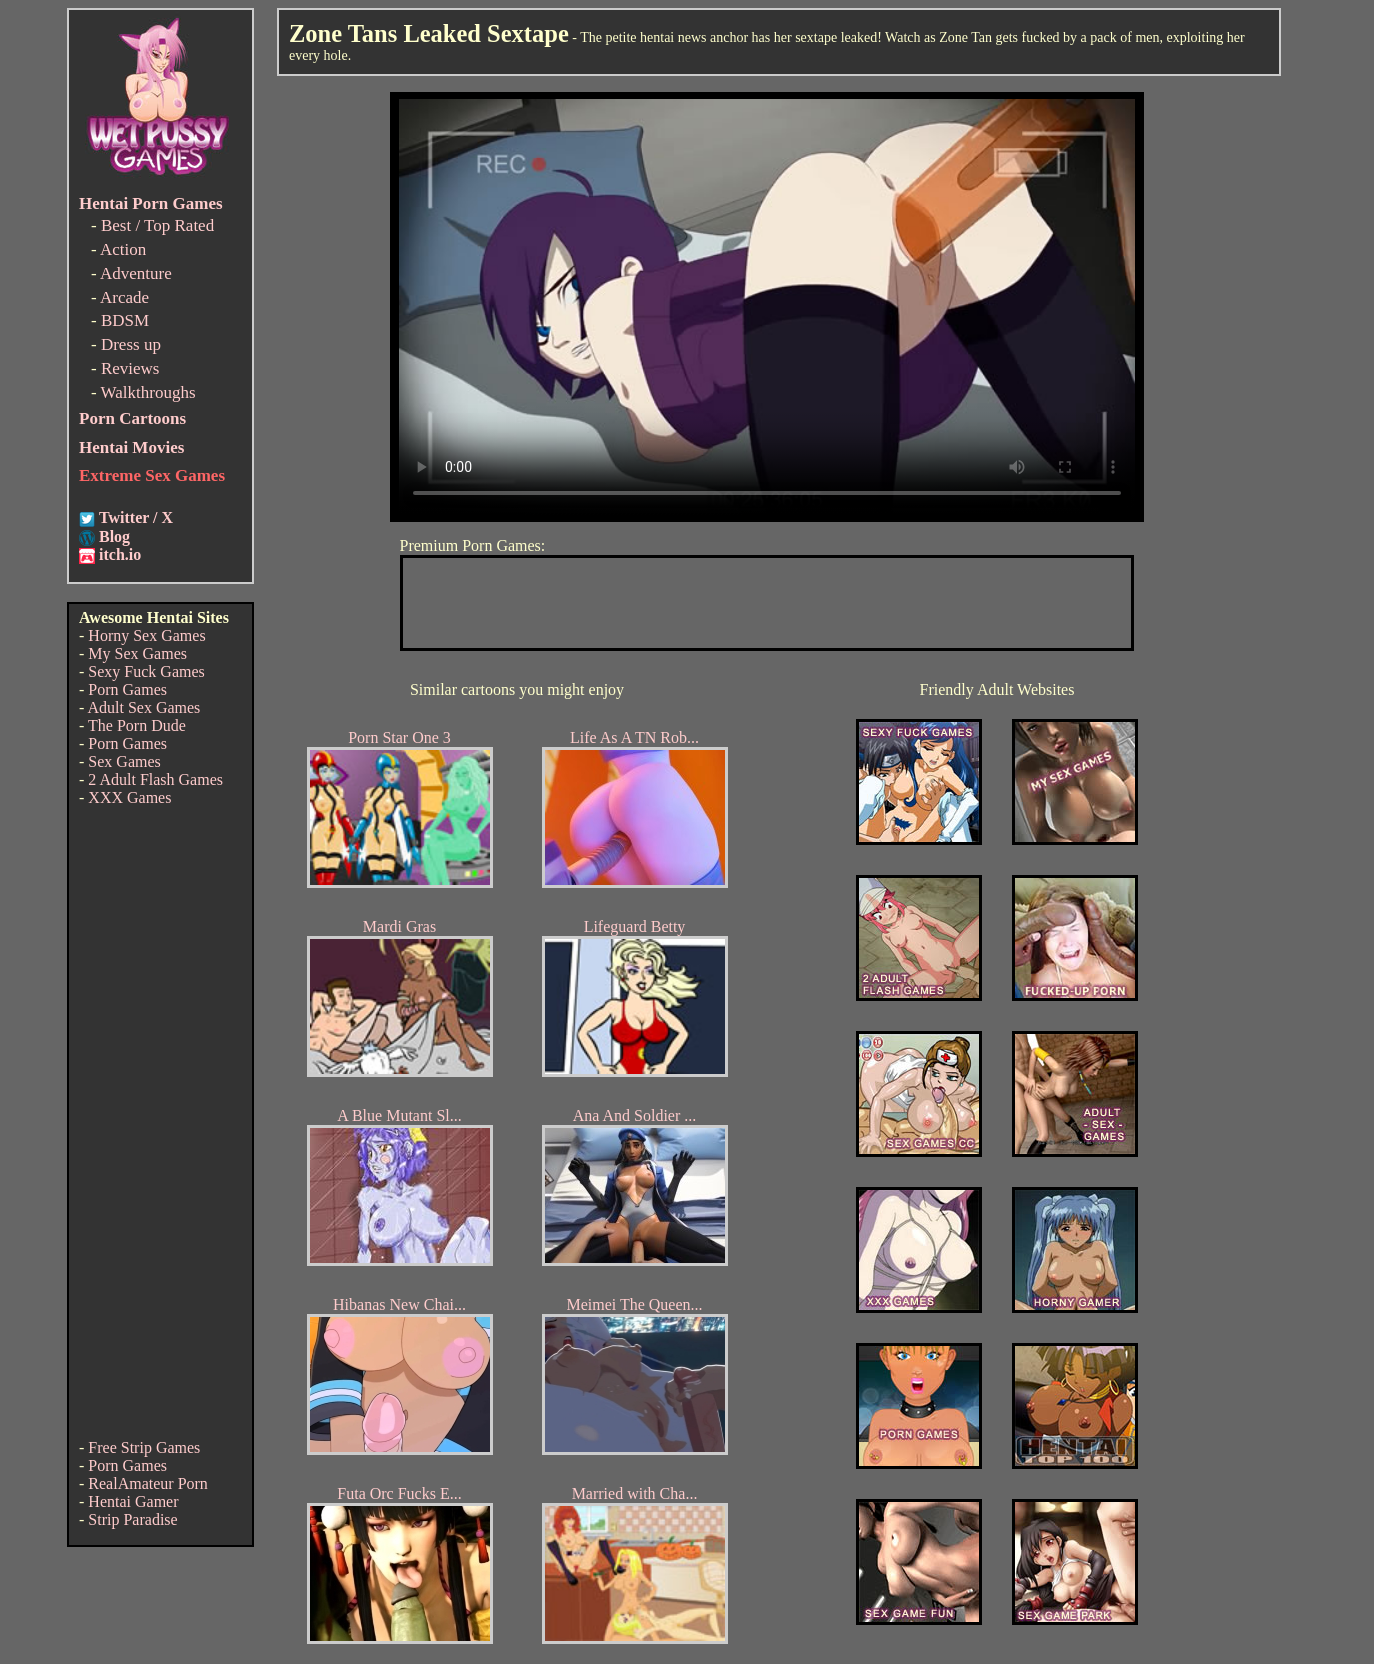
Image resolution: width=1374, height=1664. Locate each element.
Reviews (130, 368)
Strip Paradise (132, 1519)
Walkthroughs (148, 392)
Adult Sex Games (143, 707)
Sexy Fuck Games (146, 671)
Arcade (124, 297)
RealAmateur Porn (148, 1483)
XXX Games (129, 797)
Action (123, 249)
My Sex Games (137, 653)
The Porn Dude (137, 725)
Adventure (136, 273)
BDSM (125, 320)
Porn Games (127, 689)
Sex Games (124, 761)
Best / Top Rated (157, 225)
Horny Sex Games (146, 635)
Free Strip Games (144, 1447)
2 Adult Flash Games (155, 779)
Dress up (131, 344)
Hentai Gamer (133, 1501)
